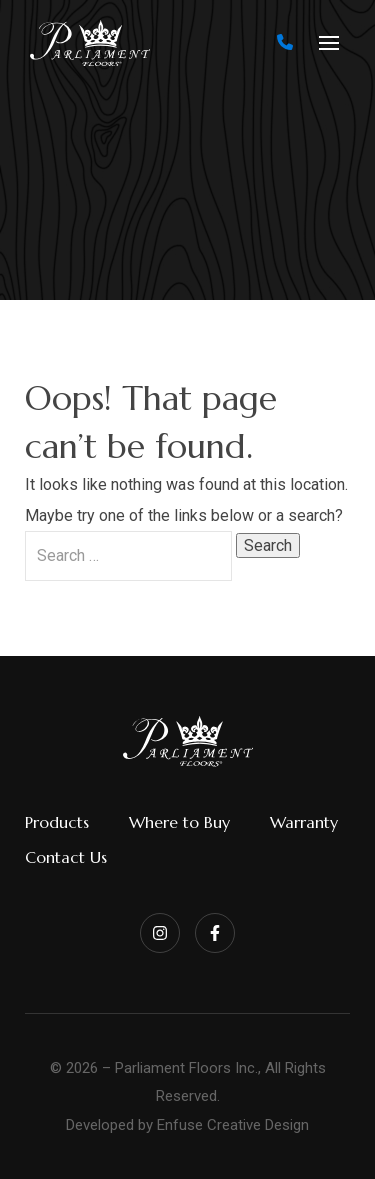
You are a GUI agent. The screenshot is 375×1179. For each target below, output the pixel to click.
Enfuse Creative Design (233, 1125)
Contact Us (66, 857)
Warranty (304, 822)
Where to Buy (179, 822)
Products (57, 822)
